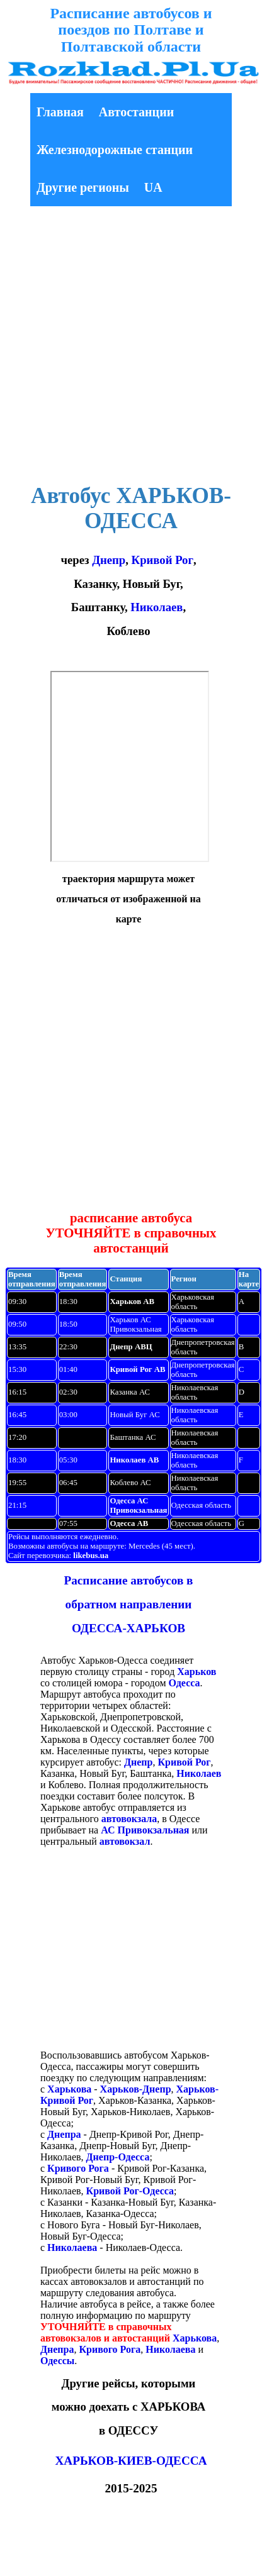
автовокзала (129, 1818)
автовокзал (125, 1841)
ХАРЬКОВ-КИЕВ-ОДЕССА (131, 2460)
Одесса (184, 1683)
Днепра (64, 2134)
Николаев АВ (134, 1460)
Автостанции (136, 112)
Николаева (72, 2247)
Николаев (156, 607)
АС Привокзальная (145, 1830)
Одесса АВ (129, 1523)
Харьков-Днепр (135, 2089)
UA (153, 187)
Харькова (69, 2089)
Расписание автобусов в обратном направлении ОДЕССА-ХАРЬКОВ (128, 1604)
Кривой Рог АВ (137, 1369)
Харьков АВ (132, 1301)
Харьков (196, 1671)
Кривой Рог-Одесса (130, 2191)
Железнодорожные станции (115, 150)
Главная (60, 112)
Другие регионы (83, 187)
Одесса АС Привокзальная (138, 1505)
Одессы (57, 2360)
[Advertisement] (118, 347)
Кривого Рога (78, 2168)
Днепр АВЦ (131, 1346)
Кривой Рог (162, 560)
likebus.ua (90, 1555)
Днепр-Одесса (118, 2157)
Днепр (108, 560)
